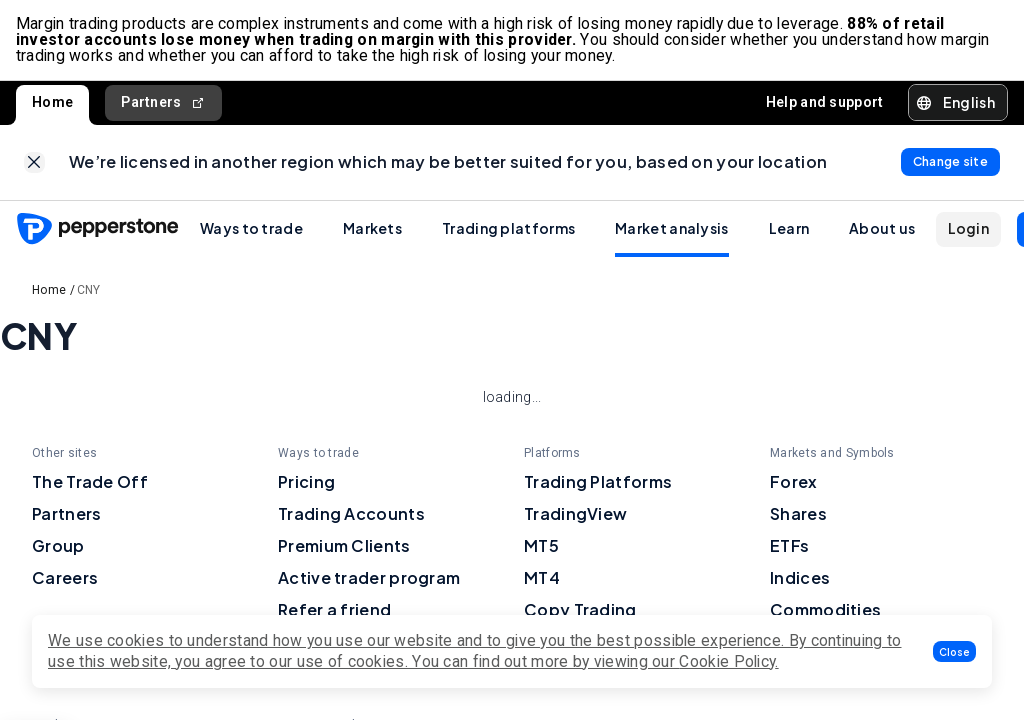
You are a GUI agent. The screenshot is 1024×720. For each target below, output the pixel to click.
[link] (34, 163)
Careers (65, 578)
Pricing (306, 482)
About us (882, 229)
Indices (800, 578)
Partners (163, 102)
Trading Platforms (598, 482)
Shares (798, 514)
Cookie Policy (727, 661)
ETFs (789, 546)
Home (52, 102)
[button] (954, 651)
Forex (794, 482)
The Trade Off (90, 482)
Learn (789, 229)
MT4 (542, 578)
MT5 (541, 546)
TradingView (575, 514)
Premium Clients (344, 546)
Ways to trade (251, 229)
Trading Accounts (351, 514)
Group (58, 546)
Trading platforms (508, 229)
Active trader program (369, 578)
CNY (89, 291)
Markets (372, 229)
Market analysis (672, 229)
